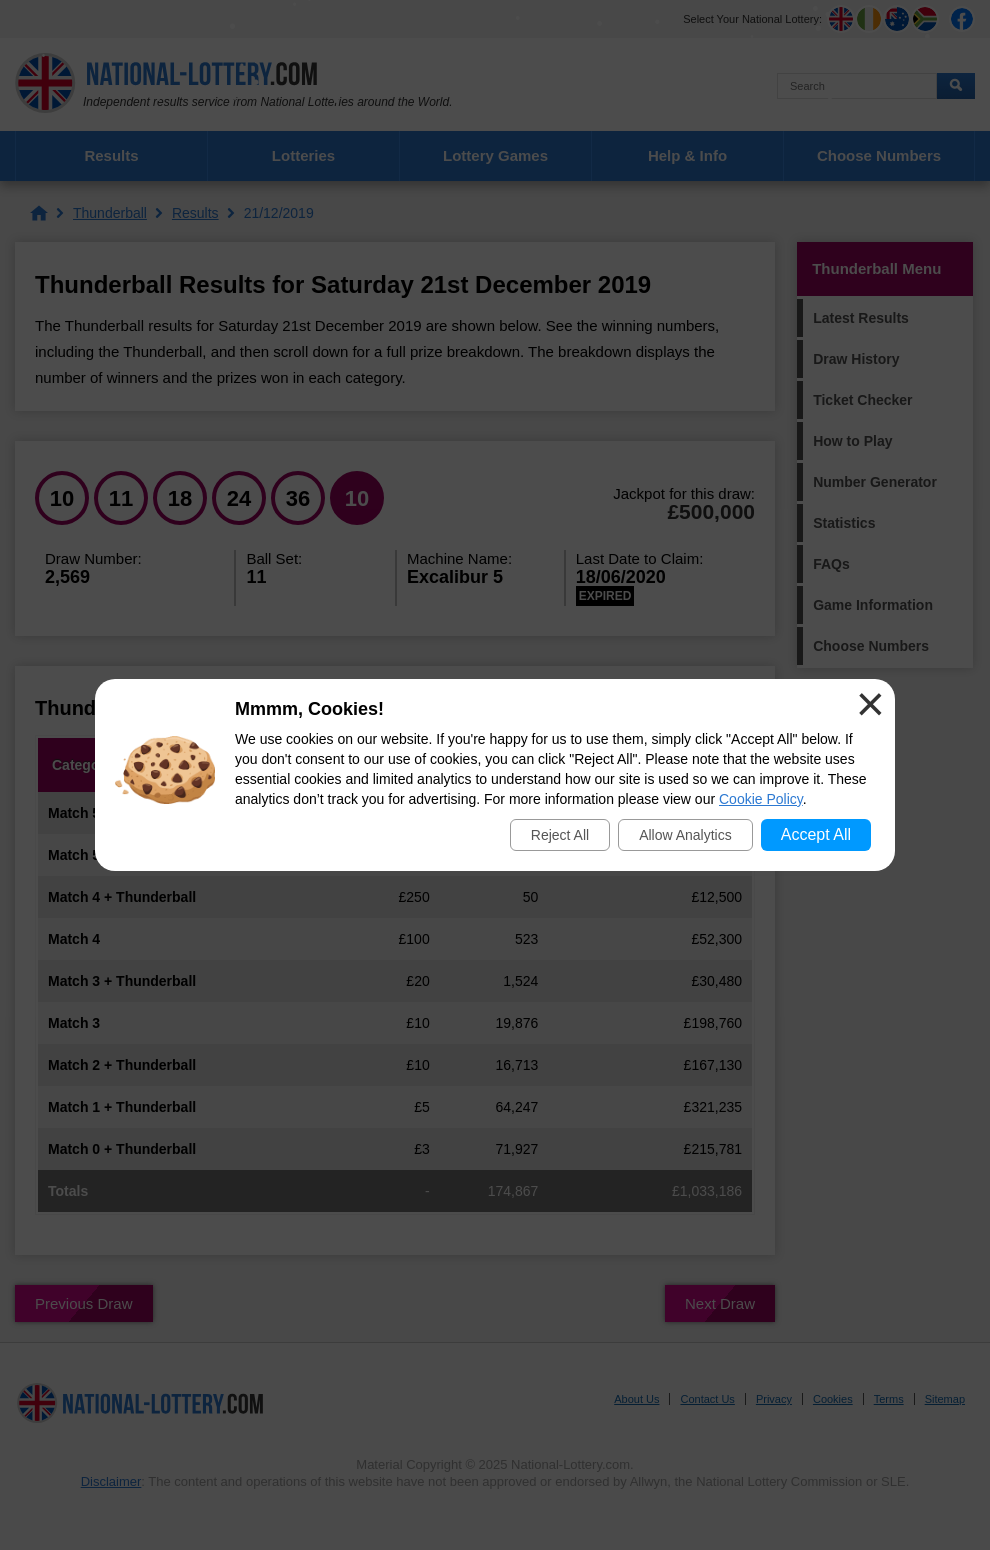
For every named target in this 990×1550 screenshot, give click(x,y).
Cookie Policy (761, 799)
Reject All (560, 835)
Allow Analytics (685, 835)
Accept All (816, 834)
